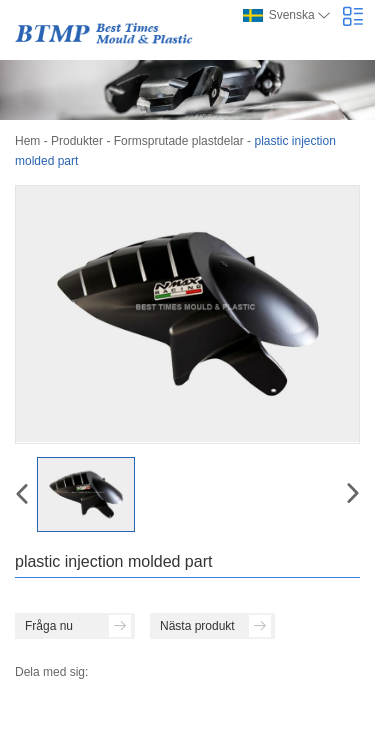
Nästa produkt (215, 626)
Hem (27, 141)
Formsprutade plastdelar (179, 141)
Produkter (77, 141)
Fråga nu (78, 626)
